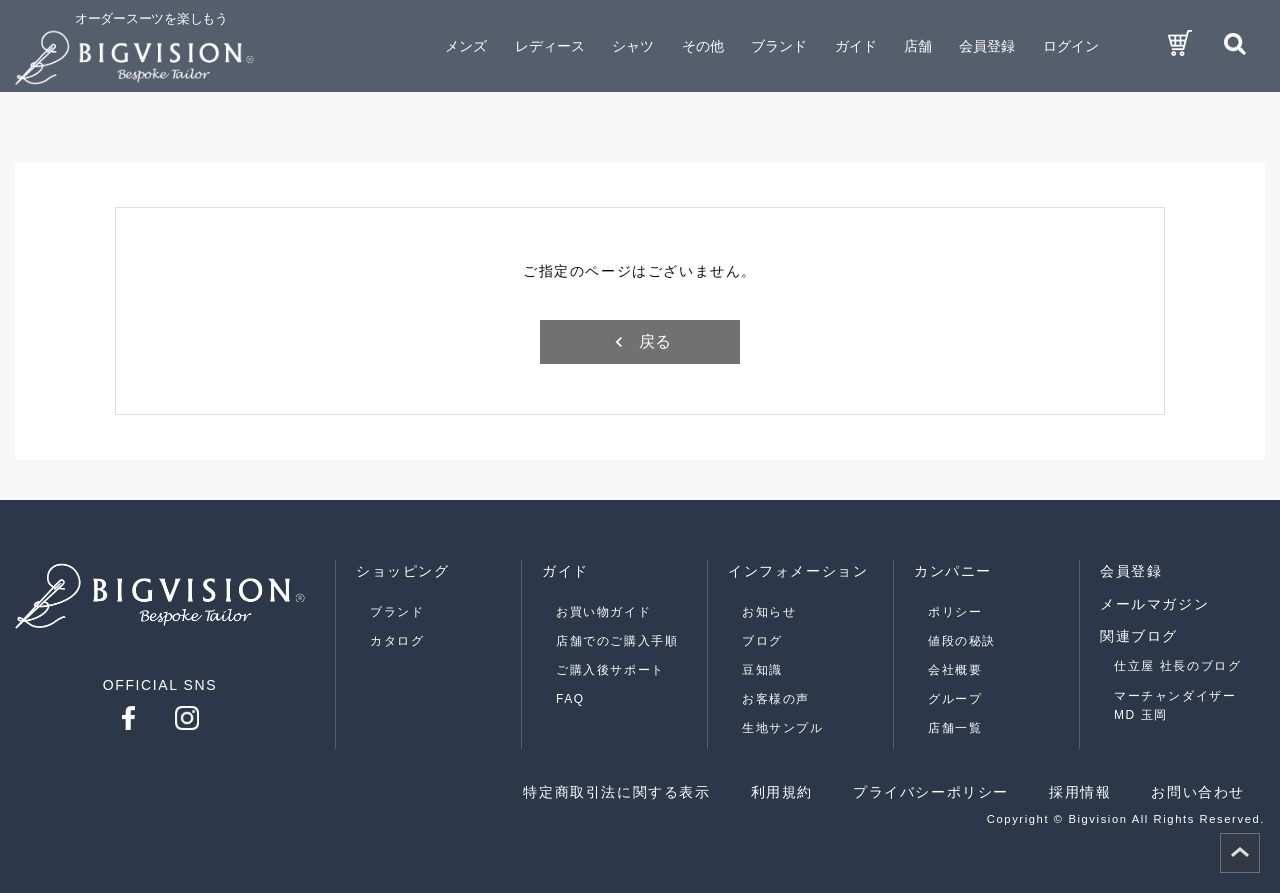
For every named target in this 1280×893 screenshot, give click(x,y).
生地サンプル (783, 728)
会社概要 (955, 670)
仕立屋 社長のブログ (1177, 666)
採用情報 (1080, 792)
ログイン (1071, 46)
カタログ (397, 641)
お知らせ (769, 612)
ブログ (762, 641)
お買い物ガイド (603, 612)
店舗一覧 (955, 728)
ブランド (397, 612)
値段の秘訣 (962, 641)
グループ (955, 699)
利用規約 (782, 792)
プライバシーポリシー (931, 792)
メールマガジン (1154, 604)
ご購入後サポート (610, 670)
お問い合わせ (1198, 792)
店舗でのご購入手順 (617, 641)
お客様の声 (776, 699)
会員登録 (987, 46)
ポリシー (955, 612)
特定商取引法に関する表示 (616, 792)
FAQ (570, 699)
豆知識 (762, 670)
